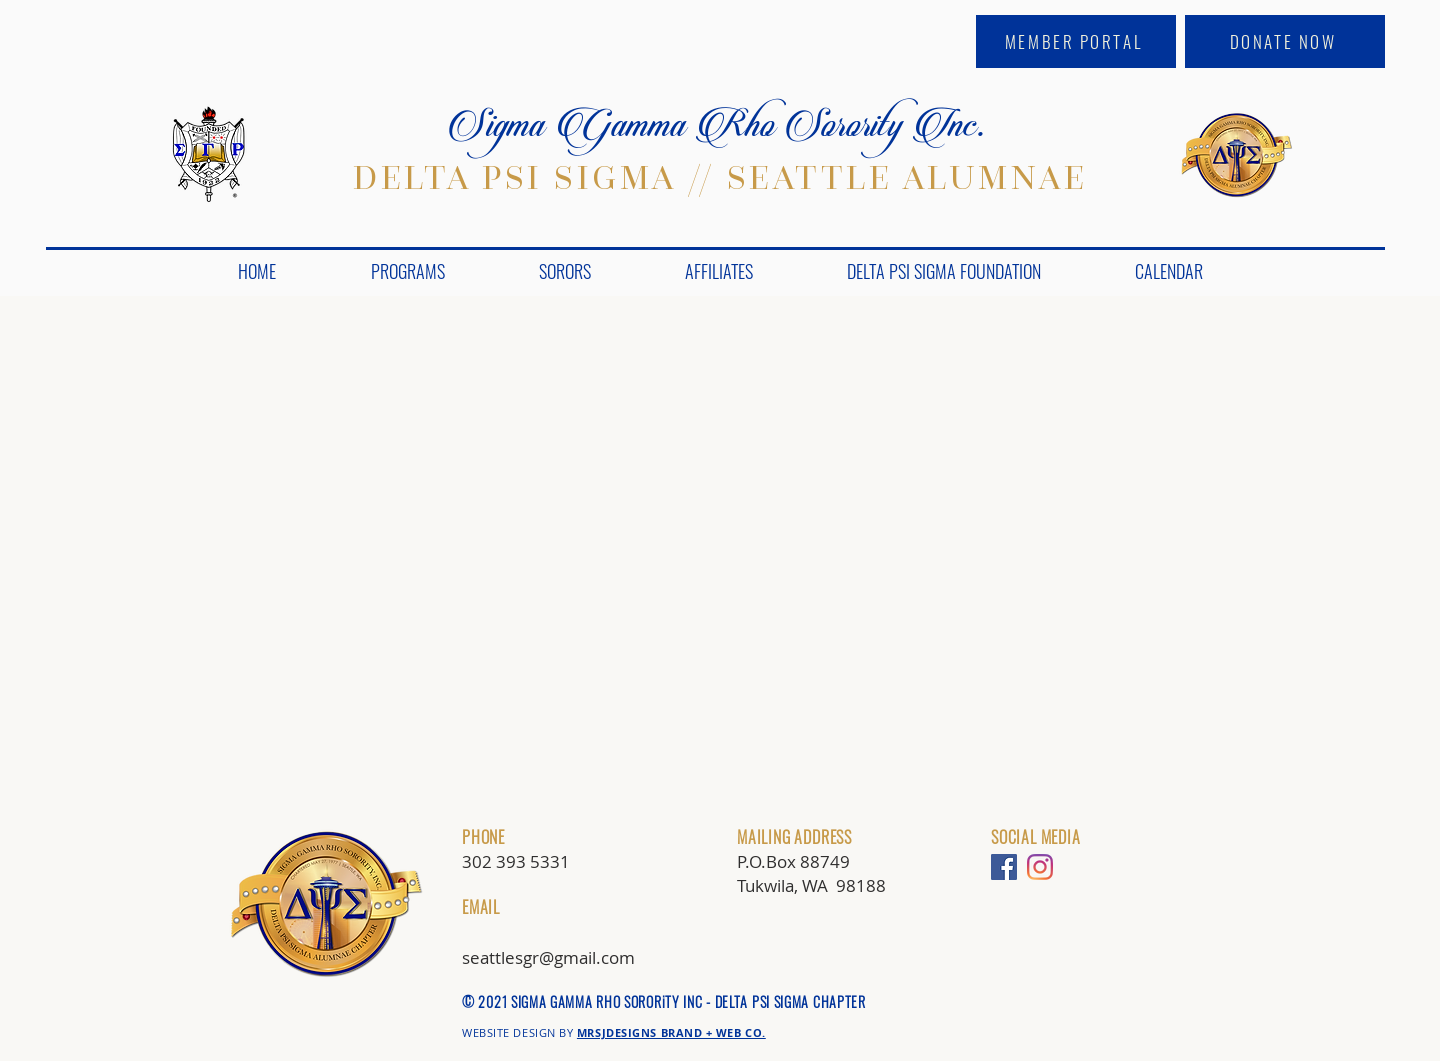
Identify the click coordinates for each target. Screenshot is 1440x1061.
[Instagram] (1040, 867)
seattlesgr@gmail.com (548, 957)
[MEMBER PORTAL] (1076, 41)
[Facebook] (1004, 867)
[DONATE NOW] (1285, 41)
